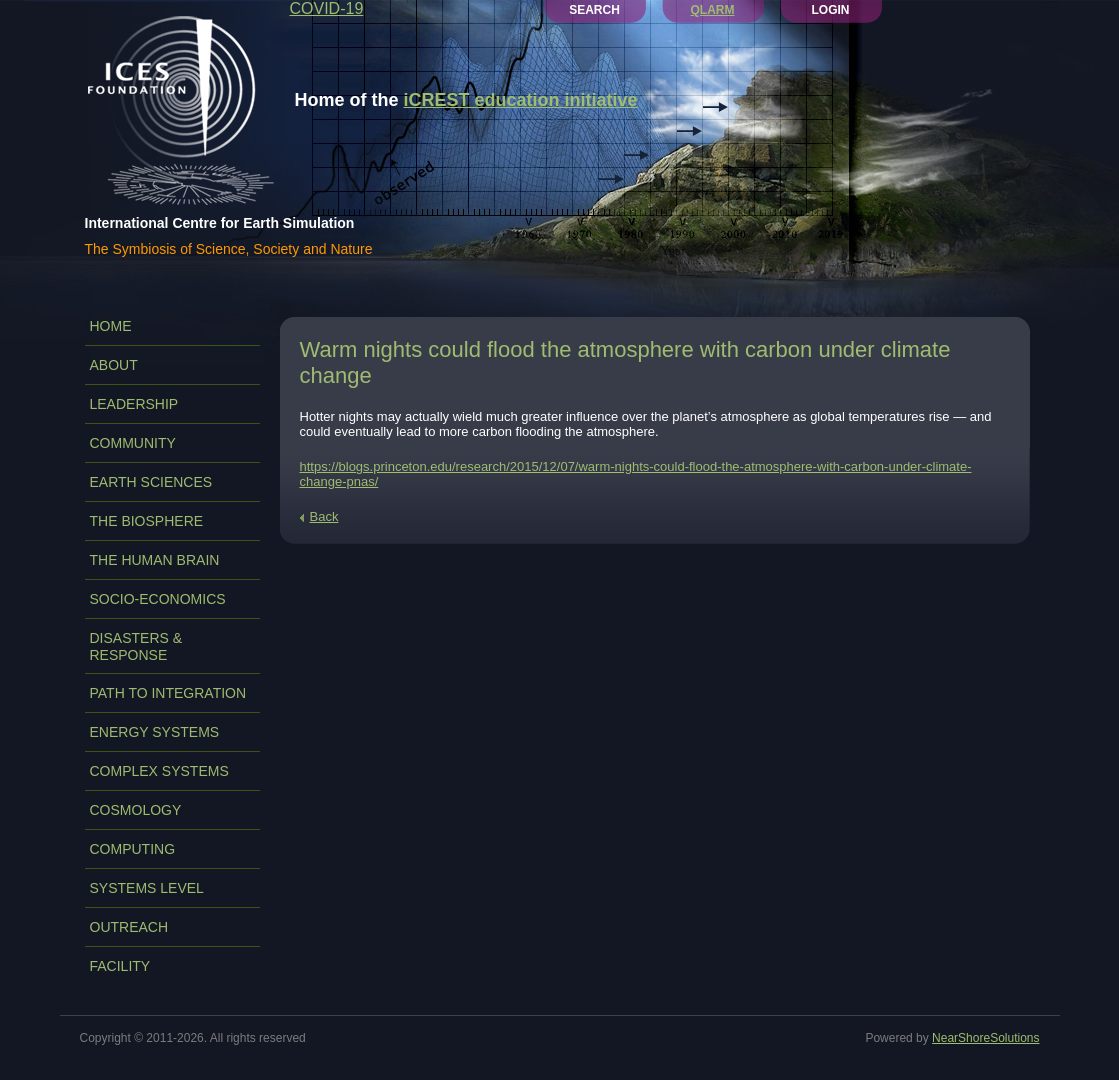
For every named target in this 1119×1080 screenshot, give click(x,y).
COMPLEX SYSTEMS (159, 771)
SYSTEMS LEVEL (147, 888)
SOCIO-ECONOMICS (158, 599)
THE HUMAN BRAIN (155, 560)
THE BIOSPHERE (147, 521)
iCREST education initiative (521, 100)
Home (111, 326)
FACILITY (120, 966)
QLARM (713, 10)
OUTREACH (129, 927)
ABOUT (114, 365)
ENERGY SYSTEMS (155, 732)
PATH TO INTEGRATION (168, 693)
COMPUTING (133, 849)
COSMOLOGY (136, 810)
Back (324, 516)
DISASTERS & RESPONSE (136, 646)
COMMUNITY (133, 443)
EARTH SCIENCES (151, 482)
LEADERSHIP (134, 404)
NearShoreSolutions (985, 1038)
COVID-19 (327, 8)
